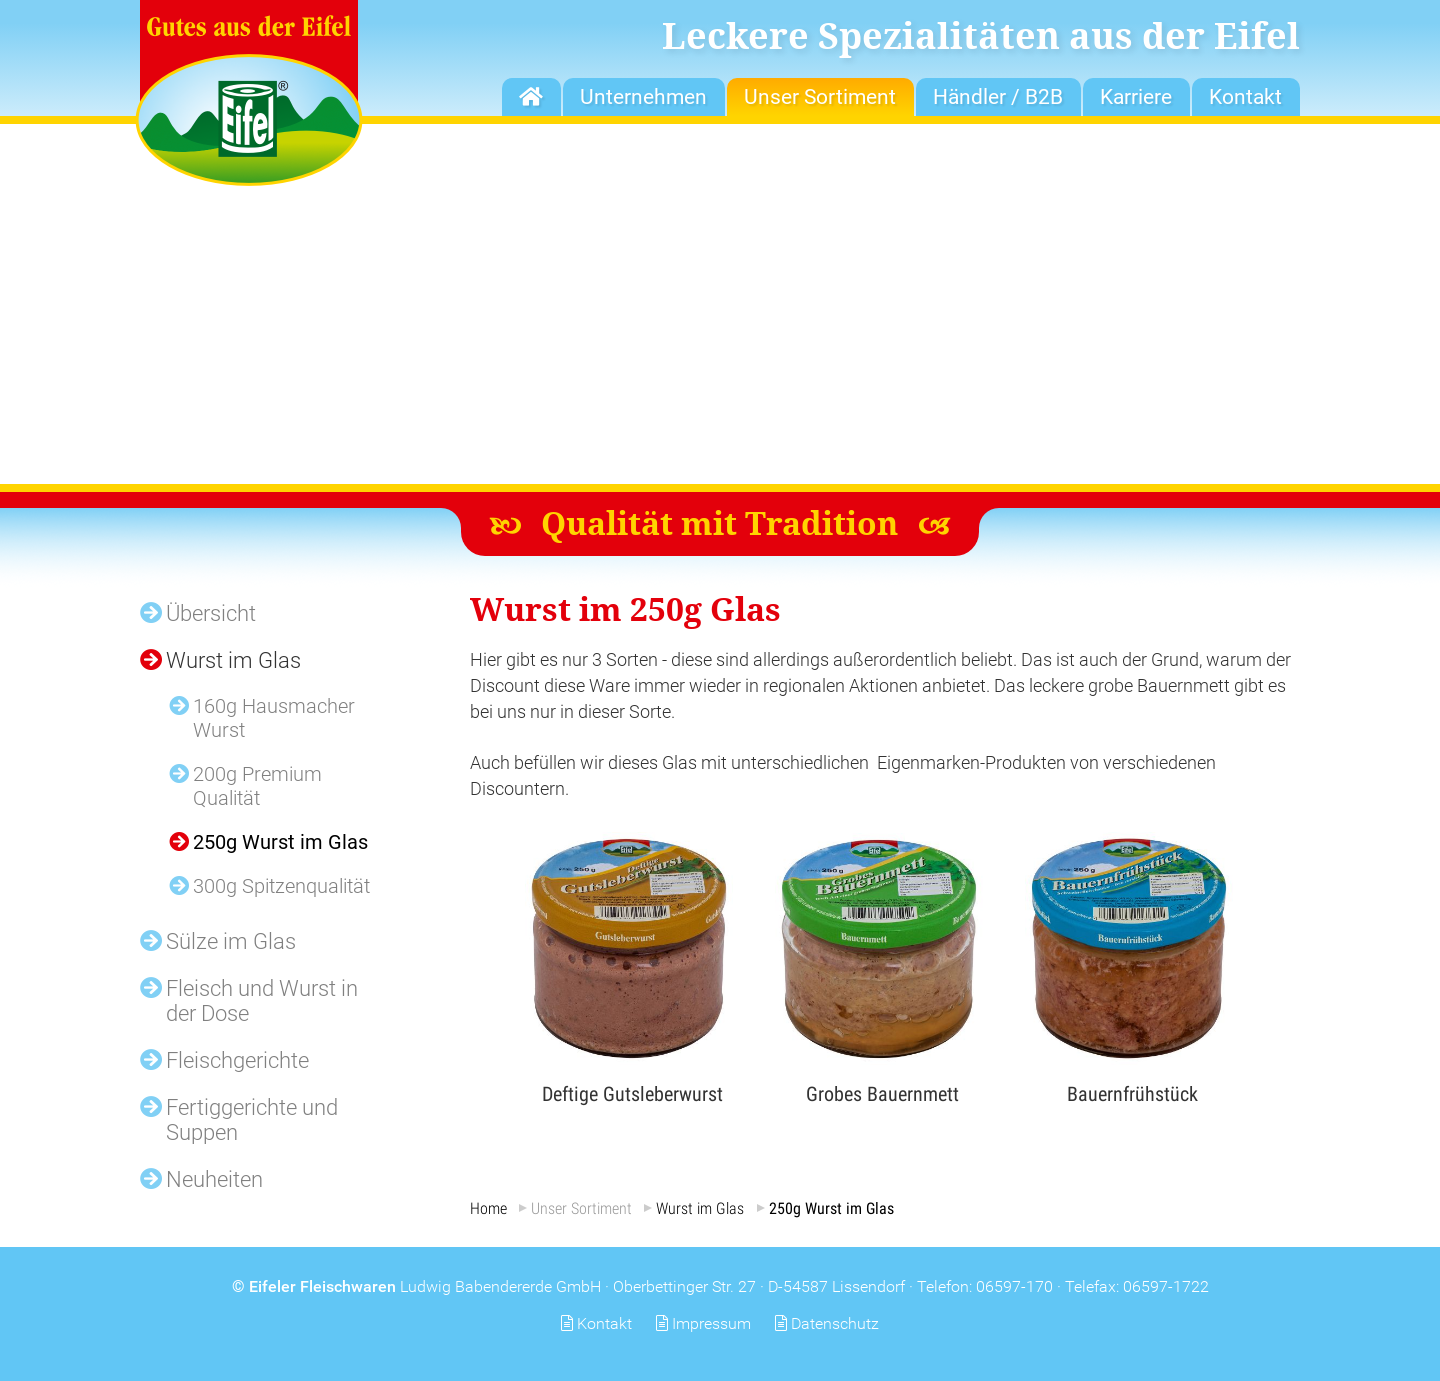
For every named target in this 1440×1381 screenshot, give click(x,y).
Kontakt (604, 1323)
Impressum (711, 1323)
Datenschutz (835, 1323)
